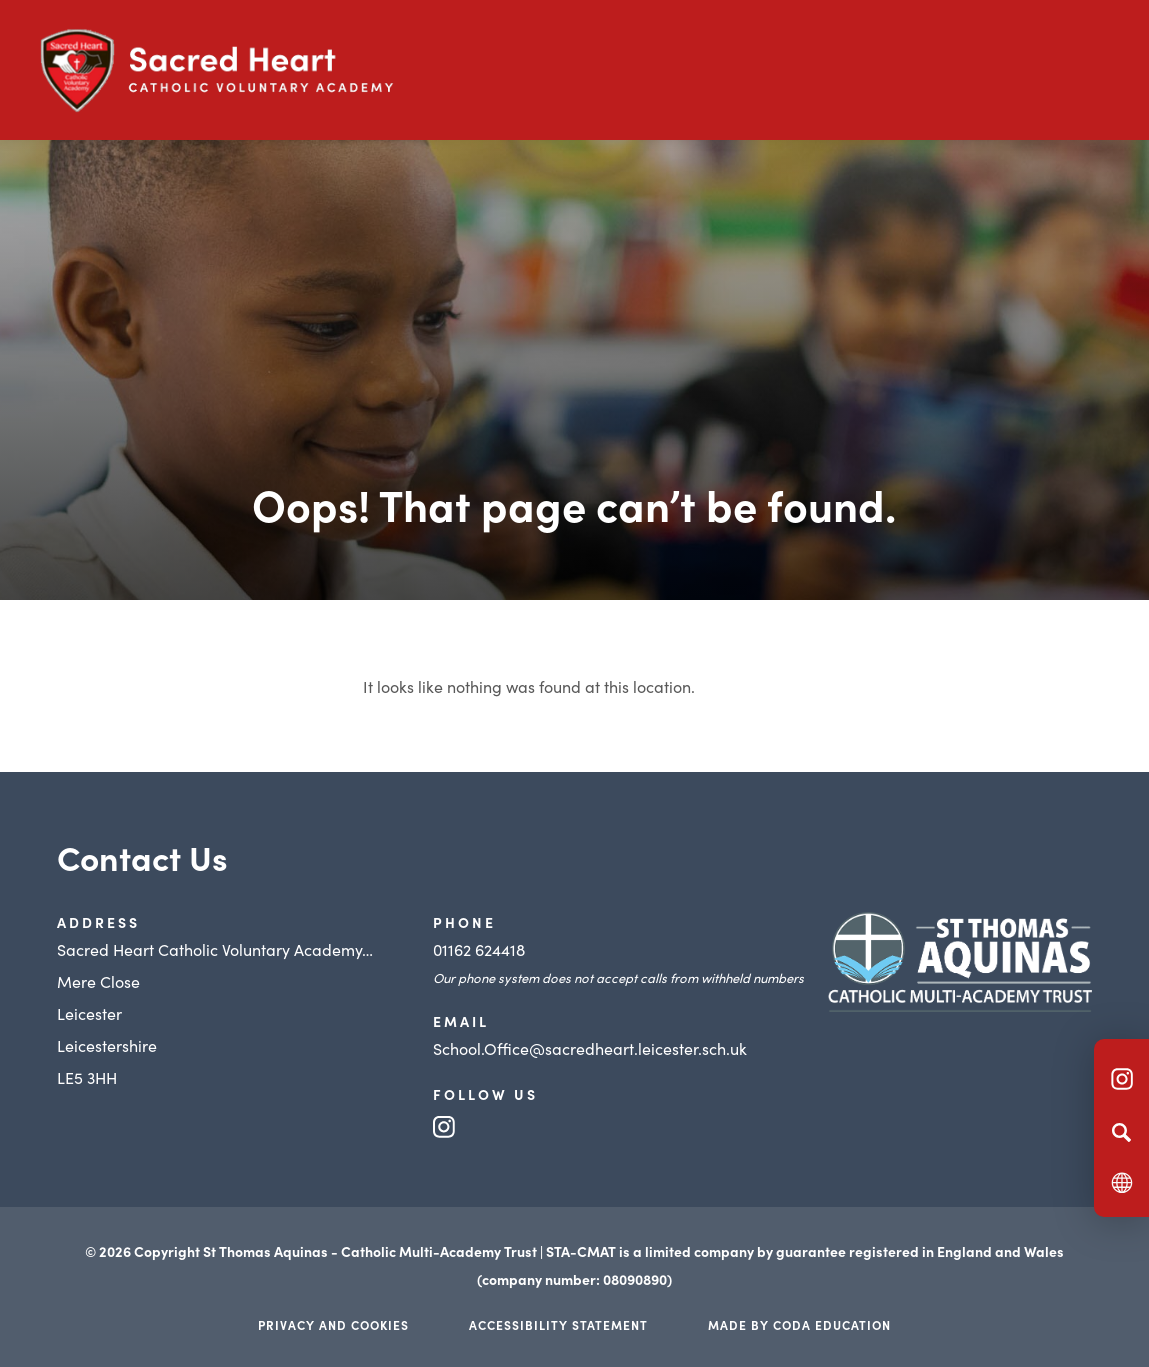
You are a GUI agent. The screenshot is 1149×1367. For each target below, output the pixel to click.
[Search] (1121, 1132)
